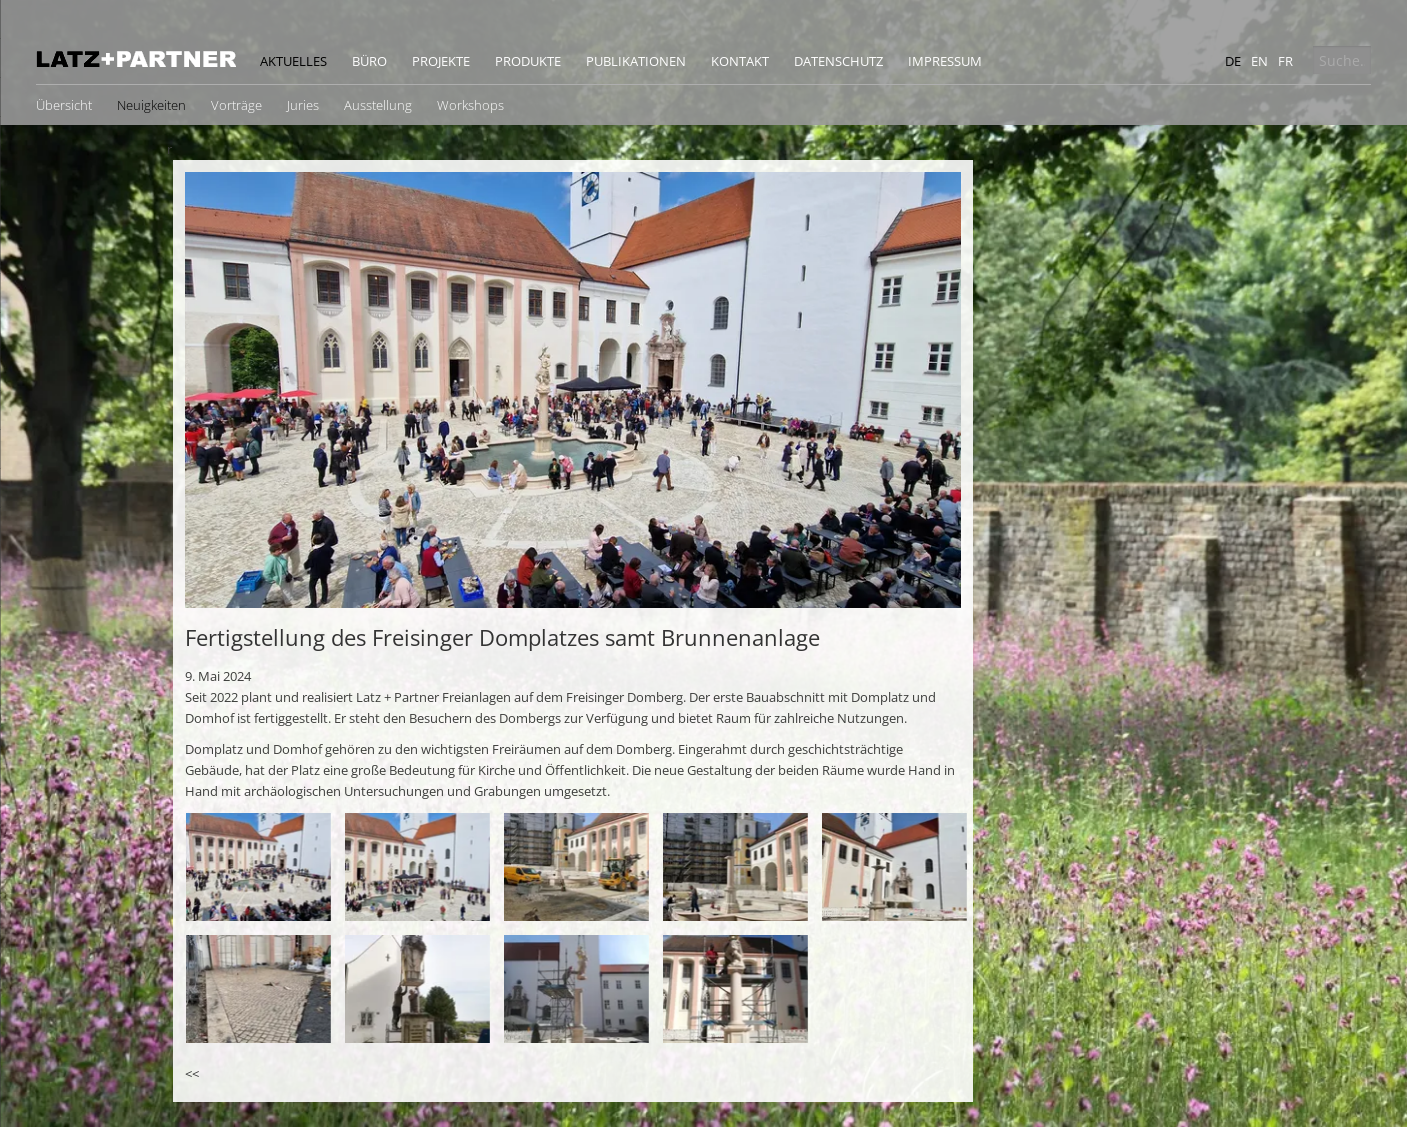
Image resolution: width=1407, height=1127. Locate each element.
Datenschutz (838, 61)
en (1259, 61)
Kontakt (740, 61)
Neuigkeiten (151, 105)
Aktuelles (293, 61)
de (1233, 61)
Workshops (470, 105)
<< (192, 1074)
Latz (136, 59)
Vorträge (236, 105)
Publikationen (636, 61)
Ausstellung (378, 105)
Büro (369, 61)
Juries (303, 105)
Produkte (528, 61)
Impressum (945, 61)
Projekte (441, 61)
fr (1285, 61)
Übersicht (64, 105)
